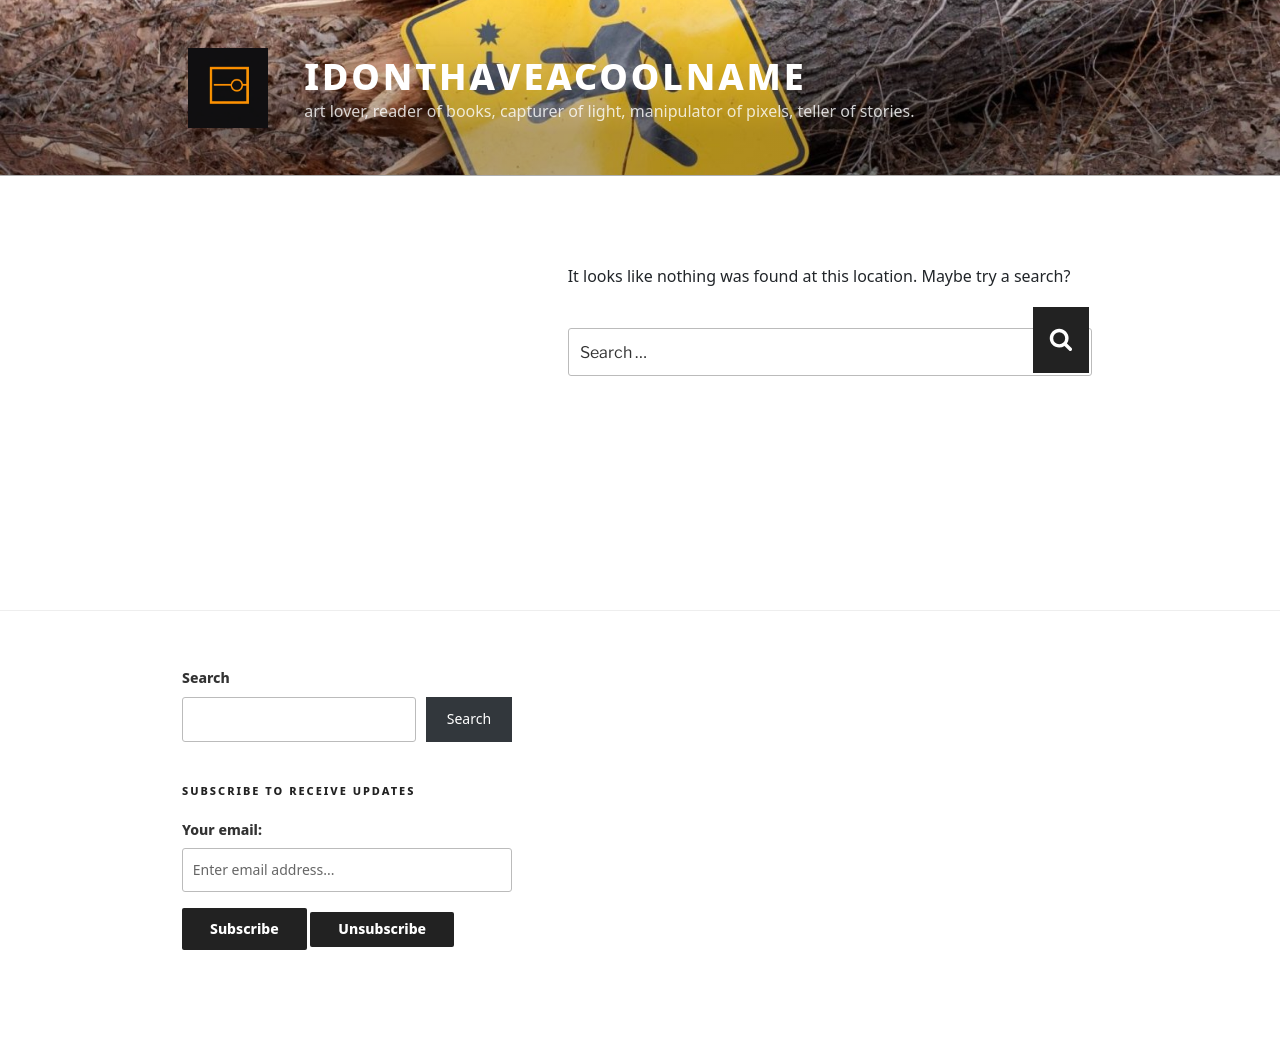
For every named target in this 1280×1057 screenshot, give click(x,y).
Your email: (222, 829)
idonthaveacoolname (555, 76)
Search (206, 677)
